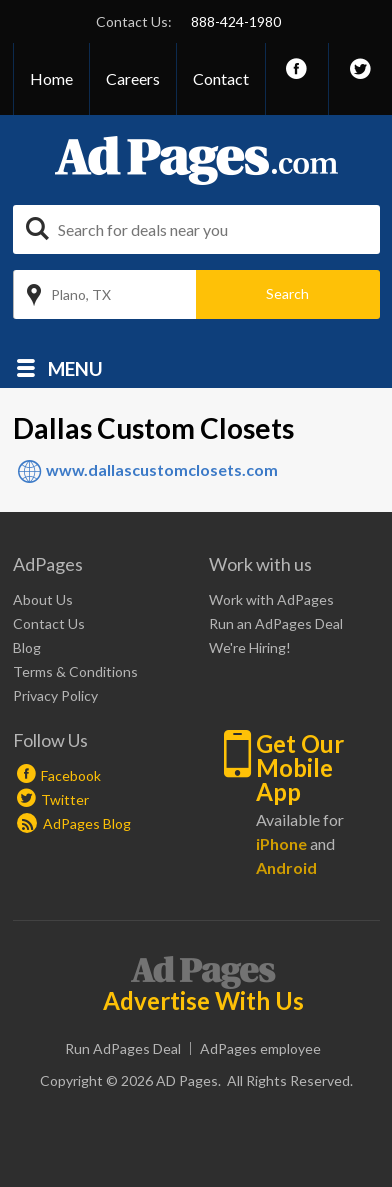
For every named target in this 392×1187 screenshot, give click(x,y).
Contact (221, 78)
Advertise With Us (203, 1001)
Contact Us (49, 623)
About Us (43, 599)
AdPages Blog (74, 823)
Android (286, 867)
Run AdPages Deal (123, 1048)
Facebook (71, 775)
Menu (75, 367)
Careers (133, 78)
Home (51, 78)
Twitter (65, 799)
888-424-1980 (236, 21)
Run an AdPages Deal (276, 623)
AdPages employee (260, 1048)
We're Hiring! (250, 647)
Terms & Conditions (75, 671)
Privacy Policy (55, 695)
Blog (27, 647)
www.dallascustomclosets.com (162, 469)
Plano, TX (81, 294)
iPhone (281, 843)
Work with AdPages (271, 599)
